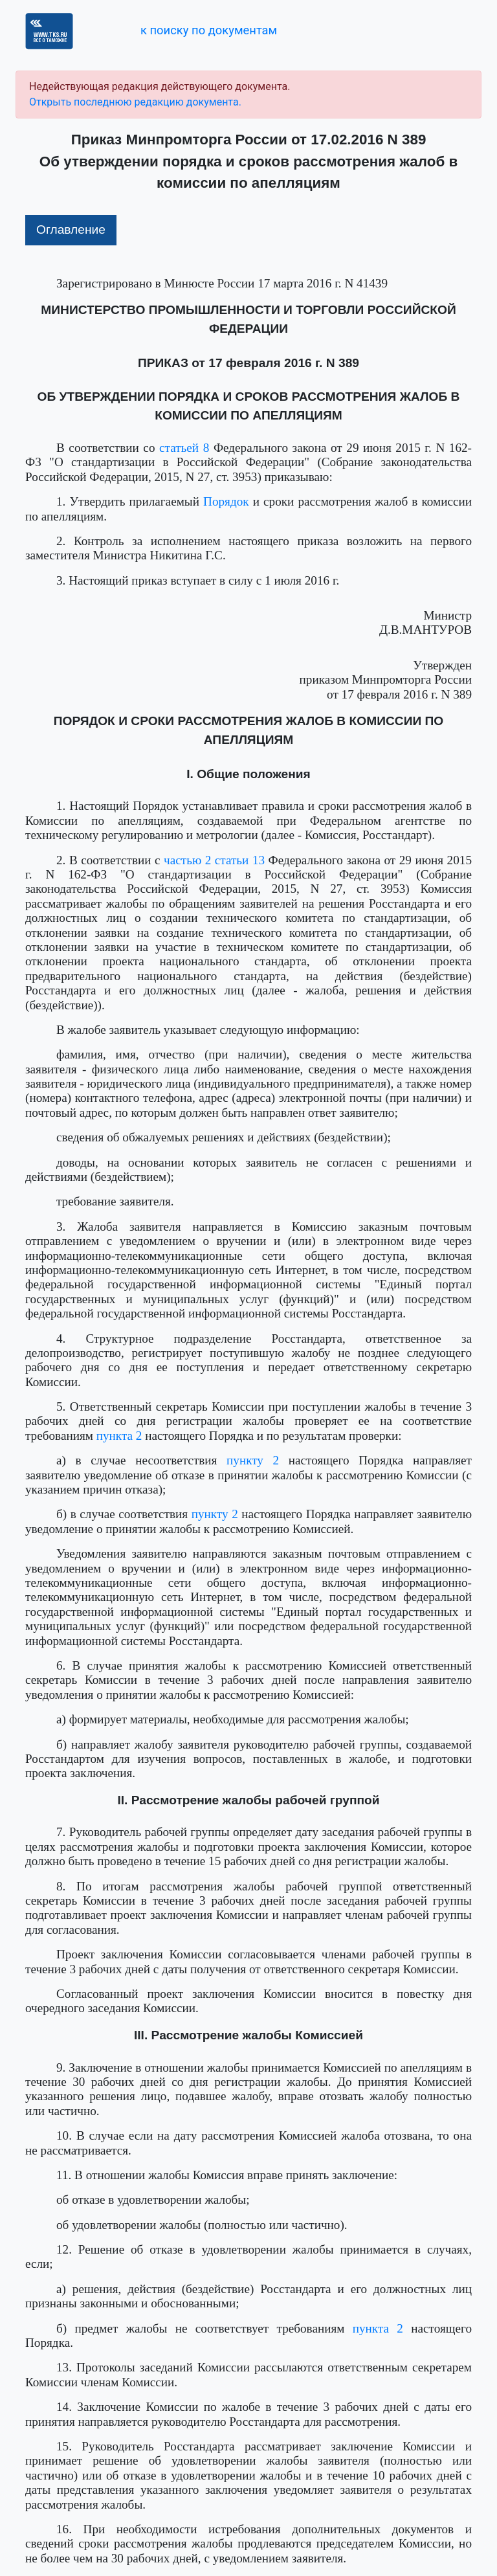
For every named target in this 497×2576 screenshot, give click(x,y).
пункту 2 (252, 1460)
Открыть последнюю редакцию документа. (135, 102)
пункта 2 (119, 1435)
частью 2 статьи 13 (214, 860)
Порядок (226, 501)
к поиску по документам (208, 30)
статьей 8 (184, 447)
